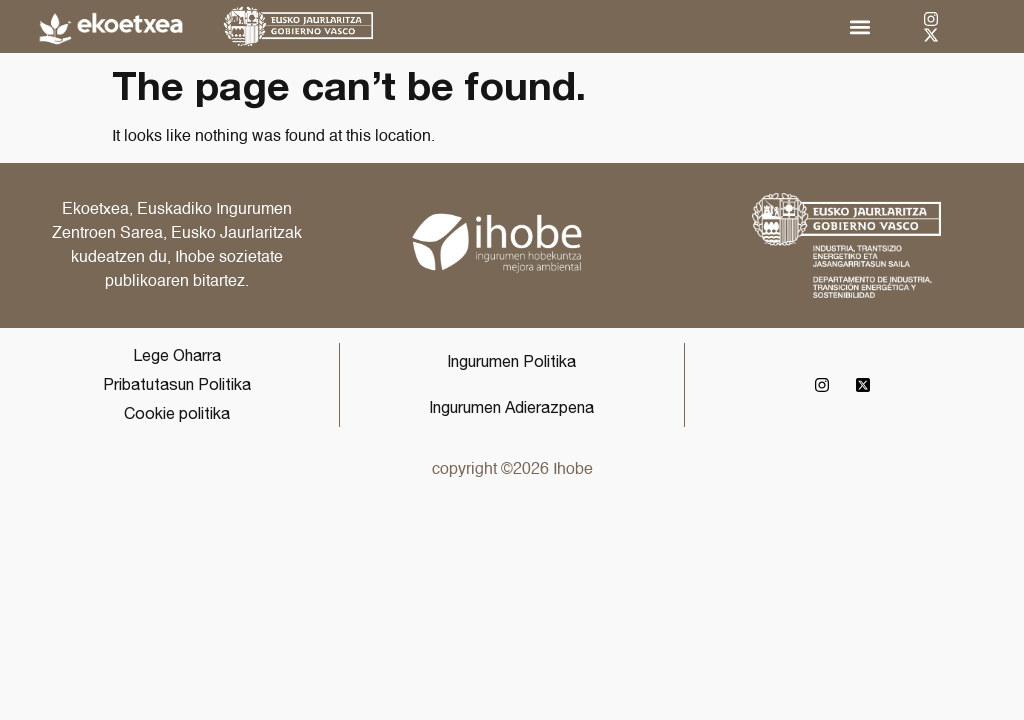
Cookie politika (177, 413)
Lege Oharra (177, 355)
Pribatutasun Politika (177, 384)
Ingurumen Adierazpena (511, 407)
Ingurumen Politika (511, 361)
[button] (859, 26)
